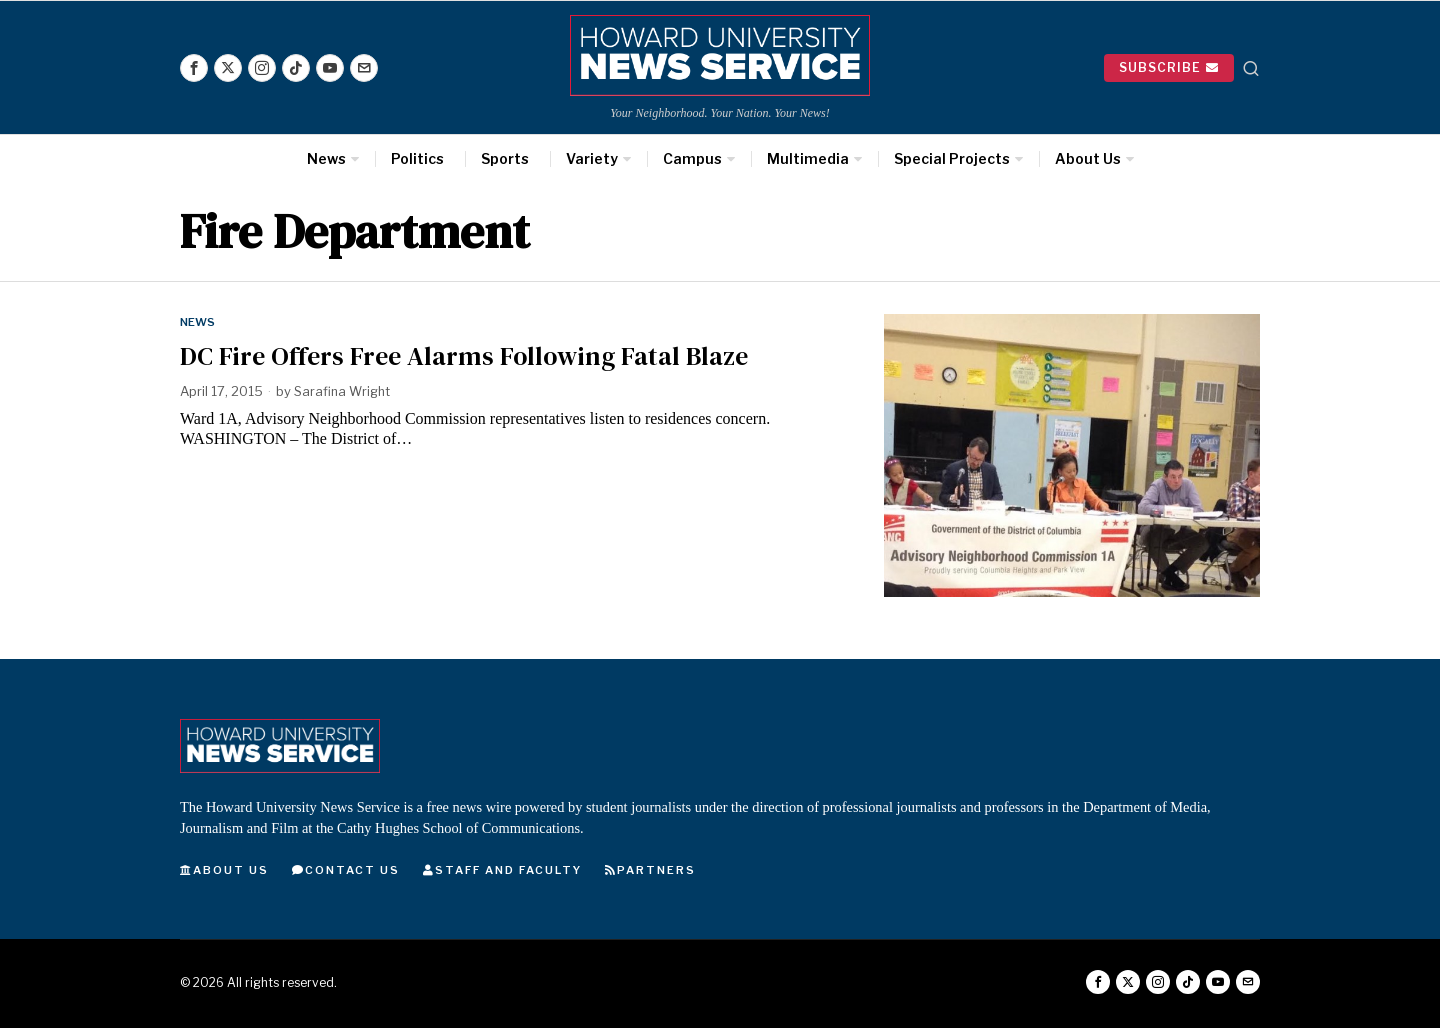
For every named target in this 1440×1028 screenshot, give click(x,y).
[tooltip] (194, 68)
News (198, 322)
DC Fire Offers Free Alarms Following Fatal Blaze (464, 355)
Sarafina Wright (344, 391)
